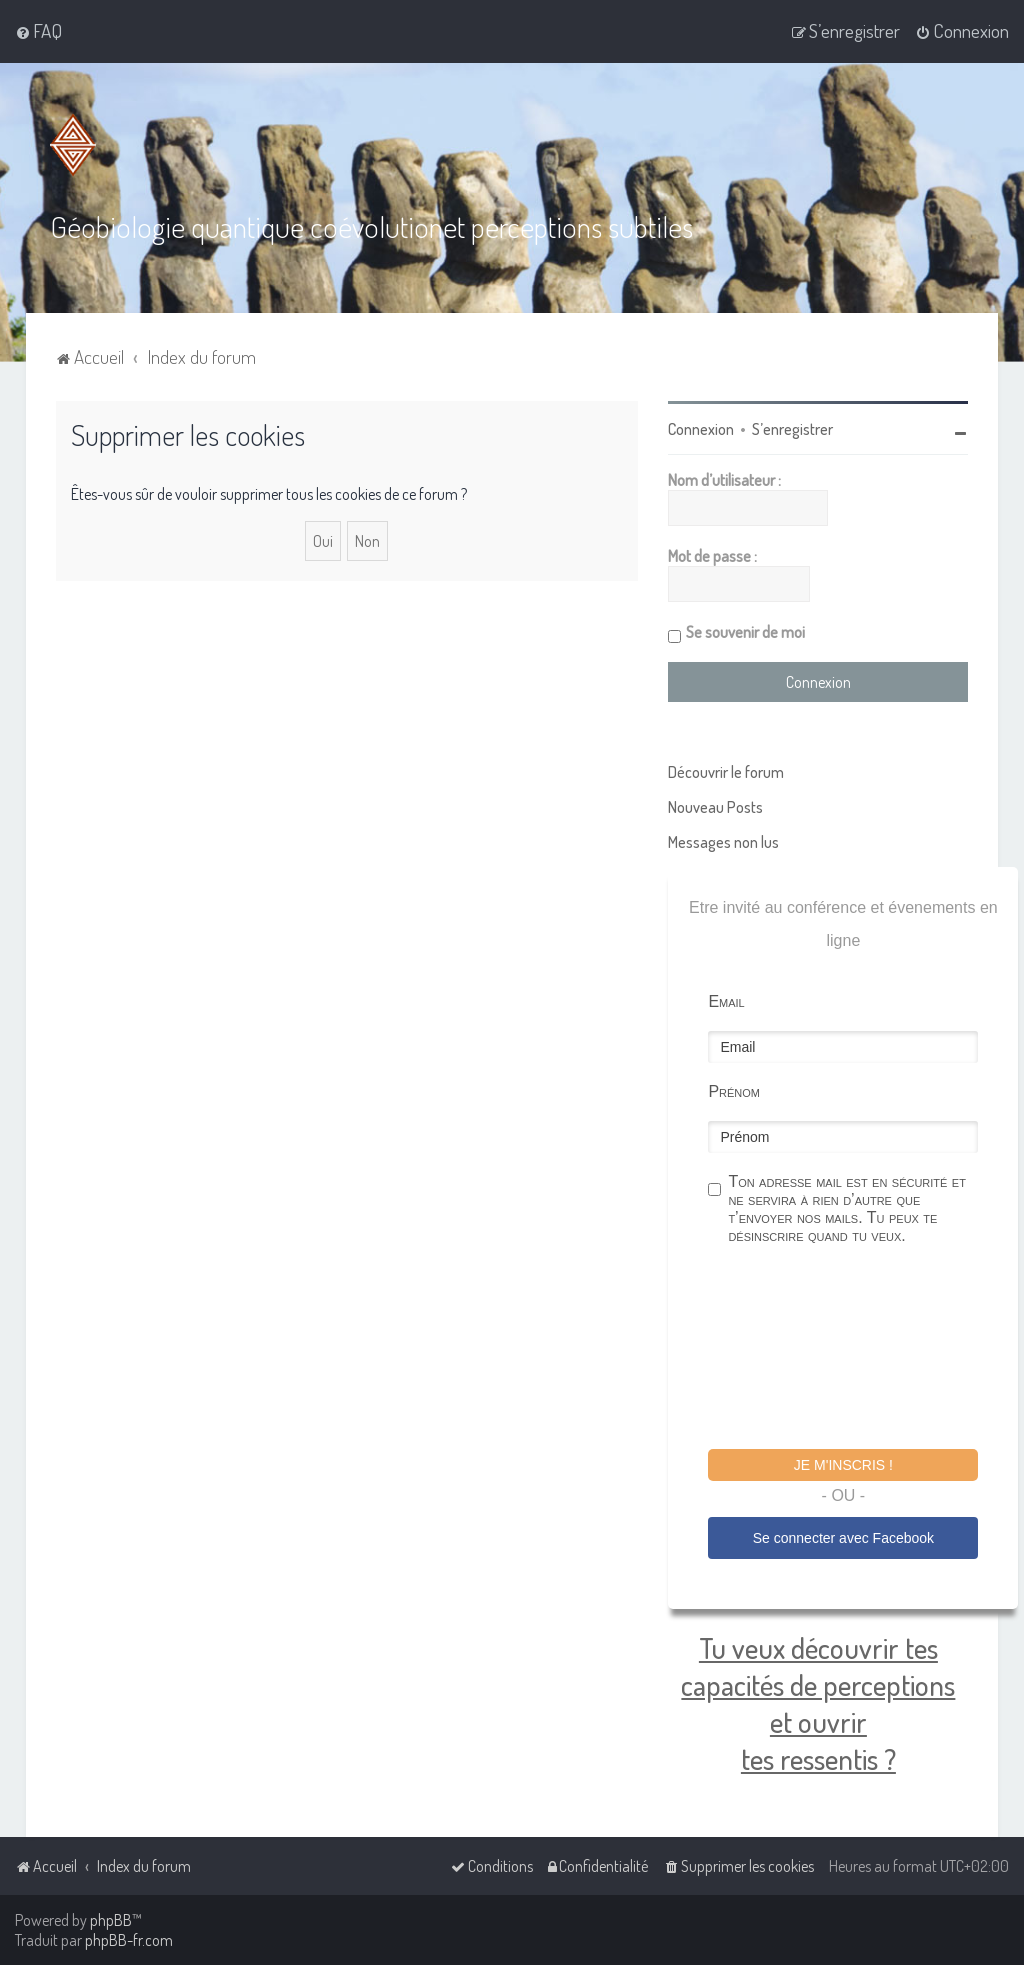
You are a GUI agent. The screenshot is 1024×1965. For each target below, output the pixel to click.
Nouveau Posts (715, 806)
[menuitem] (38, 31)
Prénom (734, 1090)
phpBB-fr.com (129, 1940)
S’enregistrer (792, 428)
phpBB (111, 1920)
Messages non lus (723, 841)
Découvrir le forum (726, 771)
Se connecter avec (843, 1537)
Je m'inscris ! (843, 1464)
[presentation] (860, 1349)
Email (726, 1000)
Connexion (701, 428)
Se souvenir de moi (745, 631)
